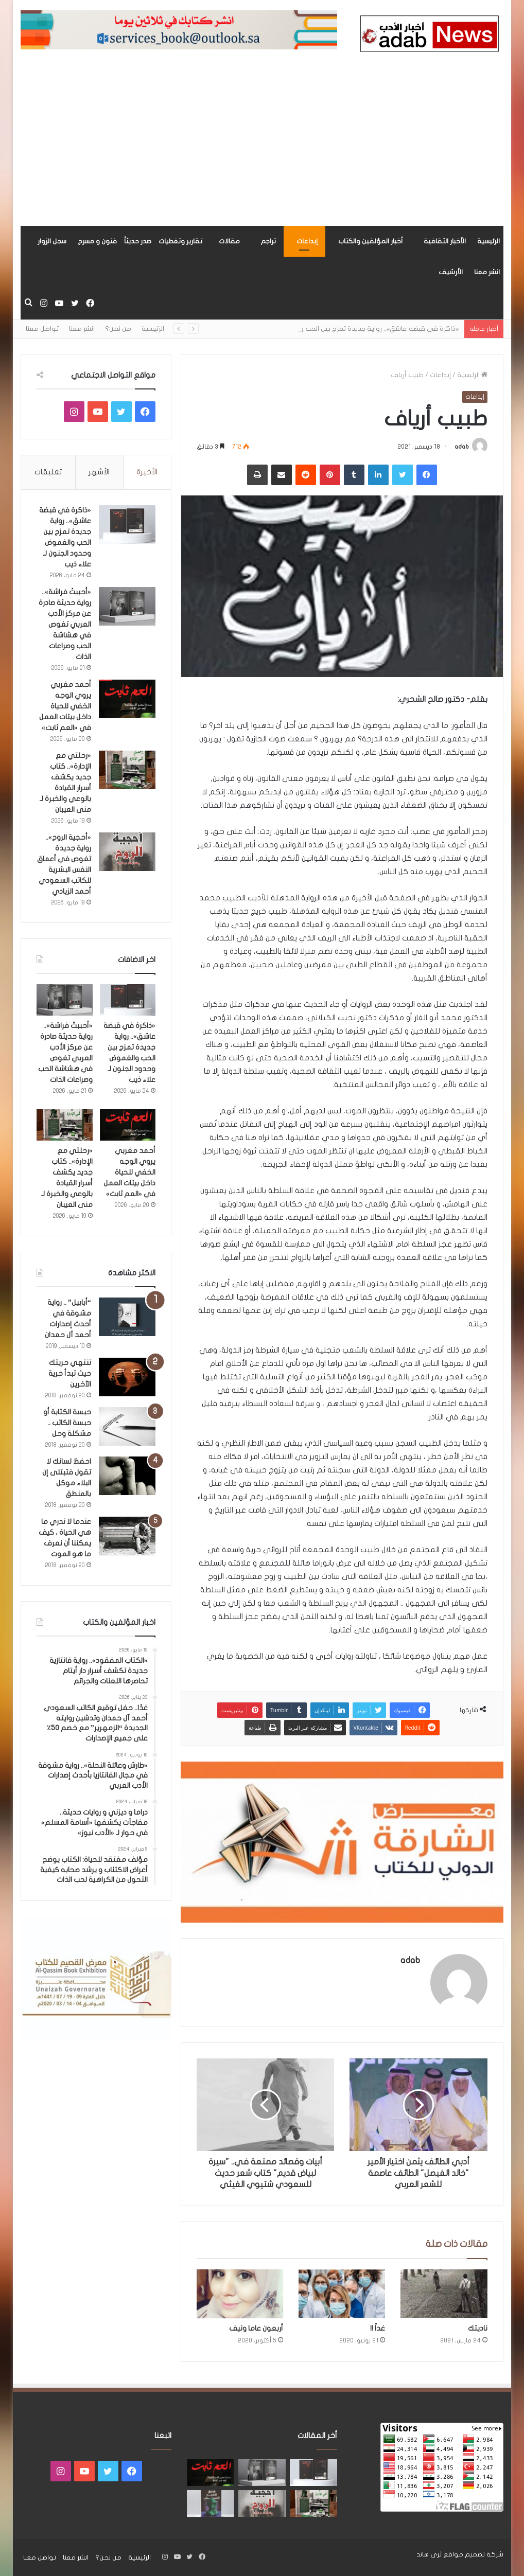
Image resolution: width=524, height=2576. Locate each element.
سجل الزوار (52, 241)
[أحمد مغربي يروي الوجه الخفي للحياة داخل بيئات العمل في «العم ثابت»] (127, 699)
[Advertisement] (262, 149)
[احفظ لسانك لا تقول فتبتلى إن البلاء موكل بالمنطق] (127, 1475)
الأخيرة (147, 472)
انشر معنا (487, 272)
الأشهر (99, 472)
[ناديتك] (443, 2293)
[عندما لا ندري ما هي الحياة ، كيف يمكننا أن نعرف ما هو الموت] (127, 1536)
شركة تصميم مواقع (473, 2554)
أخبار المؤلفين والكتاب (370, 241)
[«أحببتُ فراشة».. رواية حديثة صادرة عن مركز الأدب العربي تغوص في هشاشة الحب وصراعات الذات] (127, 606)
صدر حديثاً (137, 241)
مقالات (229, 241)
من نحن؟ (118, 328)
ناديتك (477, 2328)
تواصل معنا (42, 328)
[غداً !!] (342, 2293)
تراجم (268, 241)
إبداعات (307, 241)
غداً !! (377, 2328)
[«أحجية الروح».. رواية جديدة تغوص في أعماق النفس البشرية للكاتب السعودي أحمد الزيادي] (127, 851)
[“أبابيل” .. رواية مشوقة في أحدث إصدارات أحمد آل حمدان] (127, 1317)
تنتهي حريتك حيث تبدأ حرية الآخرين (69, 1373)
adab (462, 446)
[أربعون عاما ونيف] (240, 2293)
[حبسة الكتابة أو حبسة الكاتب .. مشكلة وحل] (127, 1426)
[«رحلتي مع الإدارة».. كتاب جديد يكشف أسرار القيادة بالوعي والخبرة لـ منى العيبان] (127, 770)
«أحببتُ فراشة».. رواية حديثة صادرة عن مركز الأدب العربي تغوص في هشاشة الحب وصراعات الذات (65, 624)
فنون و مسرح (97, 241)
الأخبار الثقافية (445, 241)
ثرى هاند (429, 2554)
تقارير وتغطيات (180, 241)
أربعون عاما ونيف (256, 2328)
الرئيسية (488, 241)
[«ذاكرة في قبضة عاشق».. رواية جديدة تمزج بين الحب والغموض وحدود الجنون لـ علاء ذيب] (127, 524)
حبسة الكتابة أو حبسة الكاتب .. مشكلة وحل (67, 1422)
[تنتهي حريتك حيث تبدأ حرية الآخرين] (127, 1377)
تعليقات (48, 472)
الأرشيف (451, 272)
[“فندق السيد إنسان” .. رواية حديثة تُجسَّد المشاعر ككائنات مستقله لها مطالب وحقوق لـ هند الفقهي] (210, 2503)
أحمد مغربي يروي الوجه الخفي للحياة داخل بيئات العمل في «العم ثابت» (65, 706)
